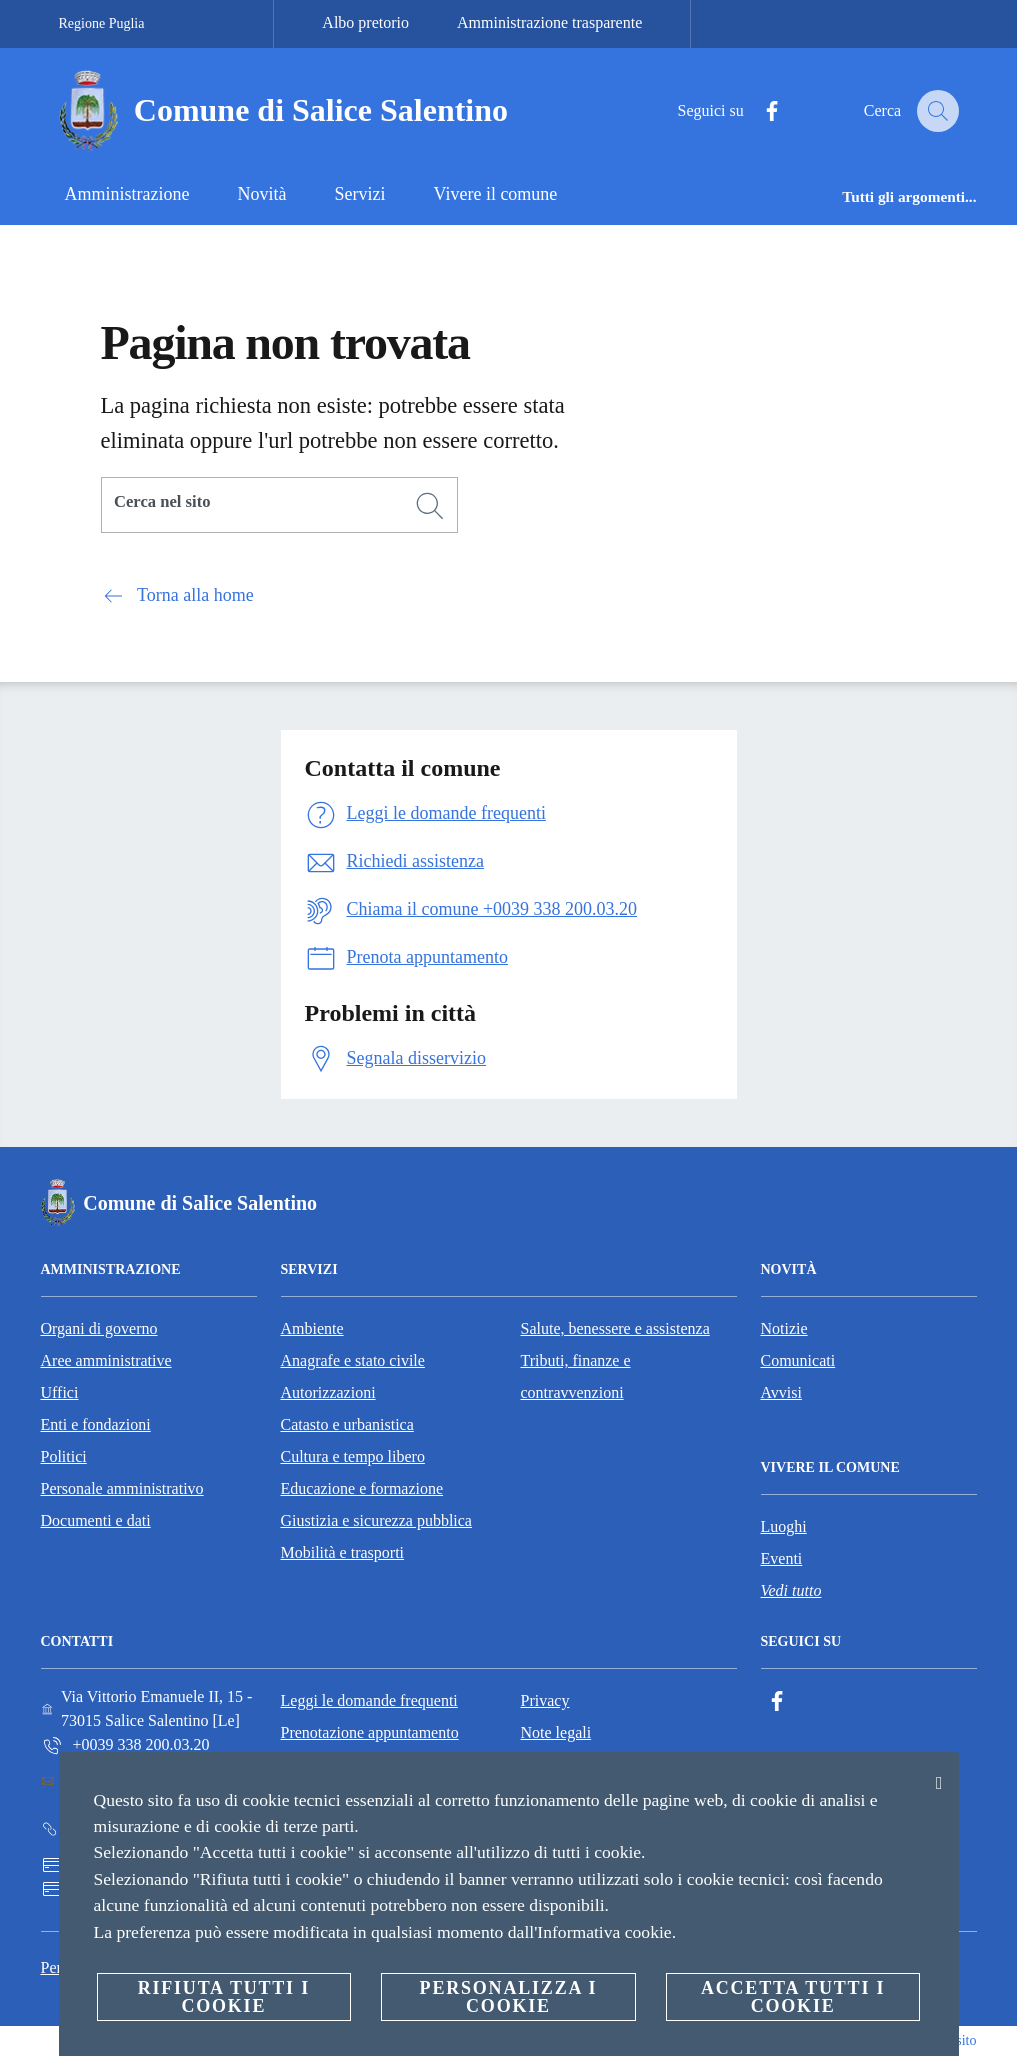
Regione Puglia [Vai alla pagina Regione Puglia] (102, 23)
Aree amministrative (106, 1360)
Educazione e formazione (362, 1488)
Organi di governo (99, 1328)
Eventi (782, 1558)
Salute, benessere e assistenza (615, 1328)
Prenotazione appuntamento (370, 1732)
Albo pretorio (365, 22)
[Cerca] (935, 111)
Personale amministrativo (122, 1488)
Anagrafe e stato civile (353, 1360)
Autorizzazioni (328, 1392)
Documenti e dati (96, 1520)
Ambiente (312, 1328)
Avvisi (781, 1392)
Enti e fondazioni (96, 1424)
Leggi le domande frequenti (369, 1700)
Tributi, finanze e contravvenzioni (576, 1376)
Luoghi (784, 1526)
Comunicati (798, 1360)
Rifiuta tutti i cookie (224, 1997)
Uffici (60, 1392)
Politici (64, 1456)
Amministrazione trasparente (549, 22)
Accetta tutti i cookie (793, 1997)
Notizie (784, 1328)
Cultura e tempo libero (353, 1456)
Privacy (545, 1700)
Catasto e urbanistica (347, 1424)
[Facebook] (757, 111)
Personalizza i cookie (509, 1997)
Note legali (556, 1732)
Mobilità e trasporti (343, 1552)
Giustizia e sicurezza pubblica (376, 1520)
